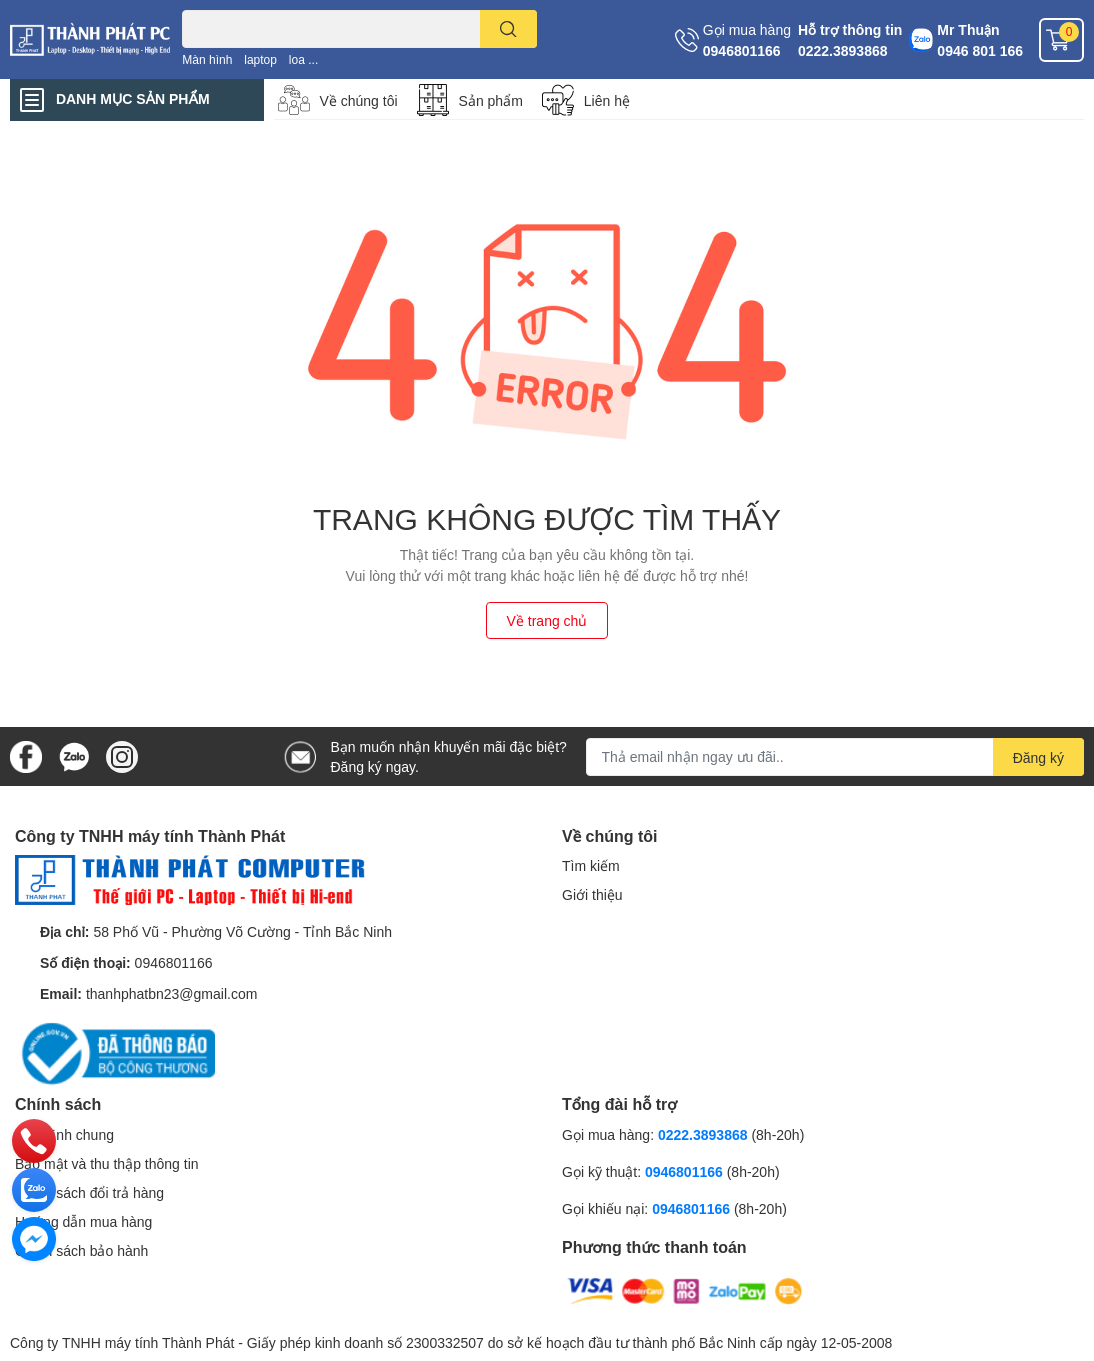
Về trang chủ (547, 620)
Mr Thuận (968, 29)
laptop (260, 59)
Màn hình (207, 59)
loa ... (303, 59)
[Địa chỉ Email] (835, 757)
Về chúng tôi (359, 100)
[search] (508, 29)
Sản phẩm (491, 100)
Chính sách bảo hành (81, 1250)
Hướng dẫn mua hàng (83, 1221)
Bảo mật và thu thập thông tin (107, 1163)
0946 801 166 (980, 50)
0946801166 (742, 50)
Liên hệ (607, 100)
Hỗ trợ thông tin (850, 29)
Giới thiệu (592, 894)
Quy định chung (64, 1134)
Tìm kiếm (591, 865)
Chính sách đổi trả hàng (89, 1192)
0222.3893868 (843, 50)
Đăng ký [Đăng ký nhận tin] (1038, 757)
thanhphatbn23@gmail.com (171, 993)
